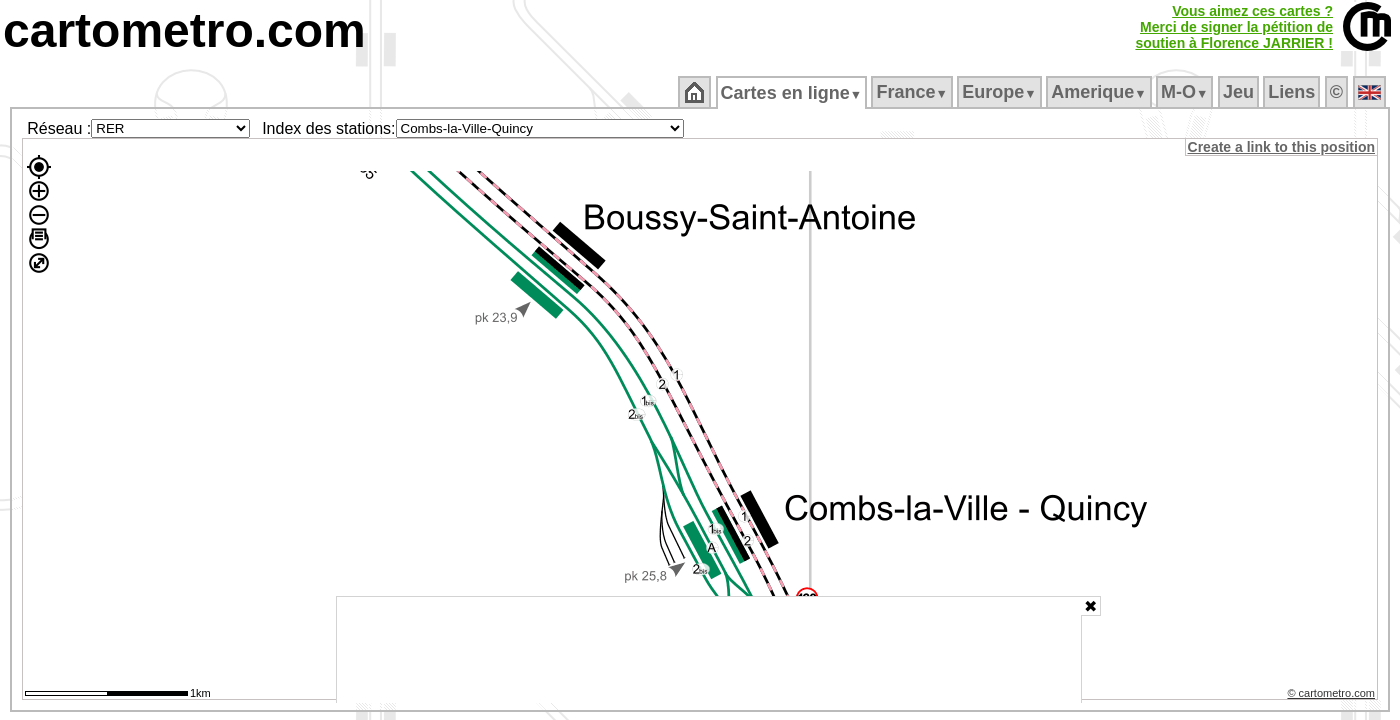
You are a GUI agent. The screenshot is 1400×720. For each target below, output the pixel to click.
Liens (1293, 92)
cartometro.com (184, 30)
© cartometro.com (1333, 696)
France (913, 92)
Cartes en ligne (792, 93)
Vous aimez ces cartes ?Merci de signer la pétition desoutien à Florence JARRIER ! (1234, 27)
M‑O (1186, 92)
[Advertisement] (709, 650)
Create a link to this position (1282, 147)
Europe (1001, 92)
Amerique (1100, 92)
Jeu (1239, 92)
